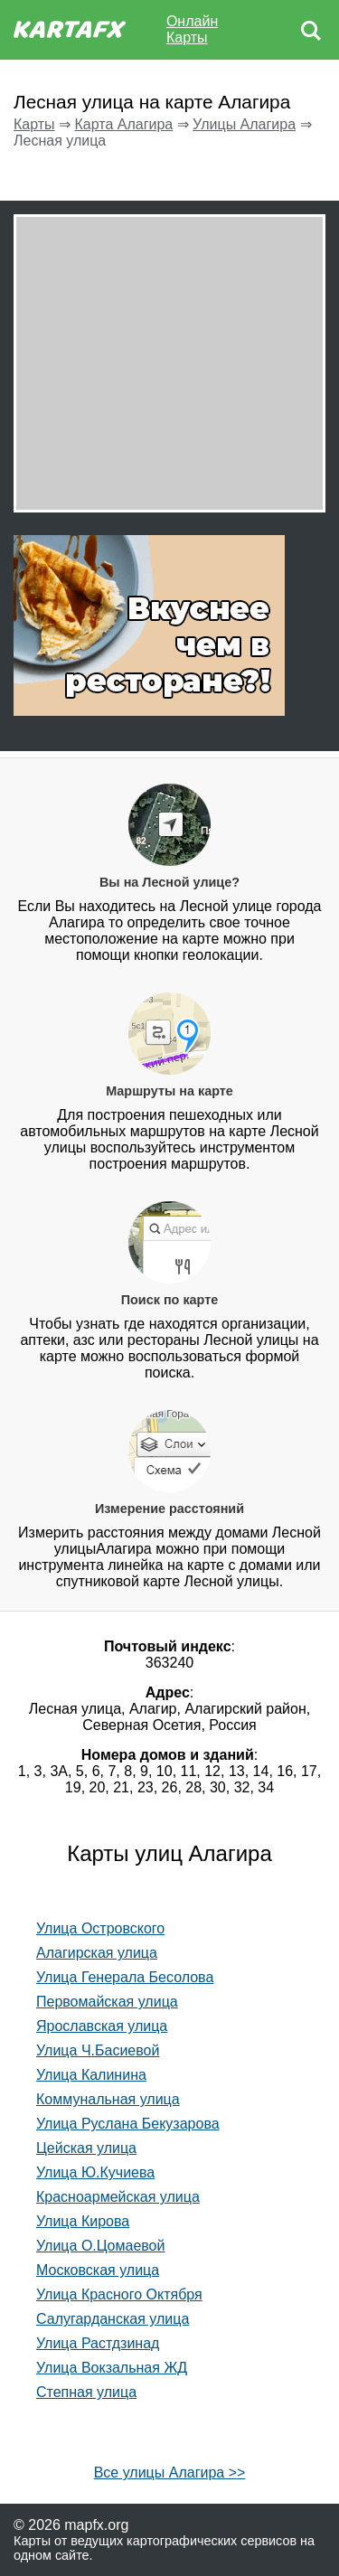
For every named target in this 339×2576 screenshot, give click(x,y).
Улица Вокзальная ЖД (111, 2367)
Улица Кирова (82, 2221)
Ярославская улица (101, 2026)
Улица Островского (100, 1928)
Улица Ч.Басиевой (97, 2050)
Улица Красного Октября (119, 2294)
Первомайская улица (107, 2001)
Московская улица (97, 2270)
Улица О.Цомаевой (100, 2245)
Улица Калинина (91, 2074)
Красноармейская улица (118, 2197)
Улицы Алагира (244, 124)
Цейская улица (86, 2148)
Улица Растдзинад (97, 2343)
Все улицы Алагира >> (170, 2472)
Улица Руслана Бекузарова (128, 2123)
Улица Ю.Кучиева (95, 2172)
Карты (34, 124)
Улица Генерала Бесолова (124, 1977)
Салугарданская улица (112, 2319)
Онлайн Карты (192, 29)
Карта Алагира (123, 124)
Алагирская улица (96, 1952)
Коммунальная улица (108, 2099)
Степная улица (86, 2392)
